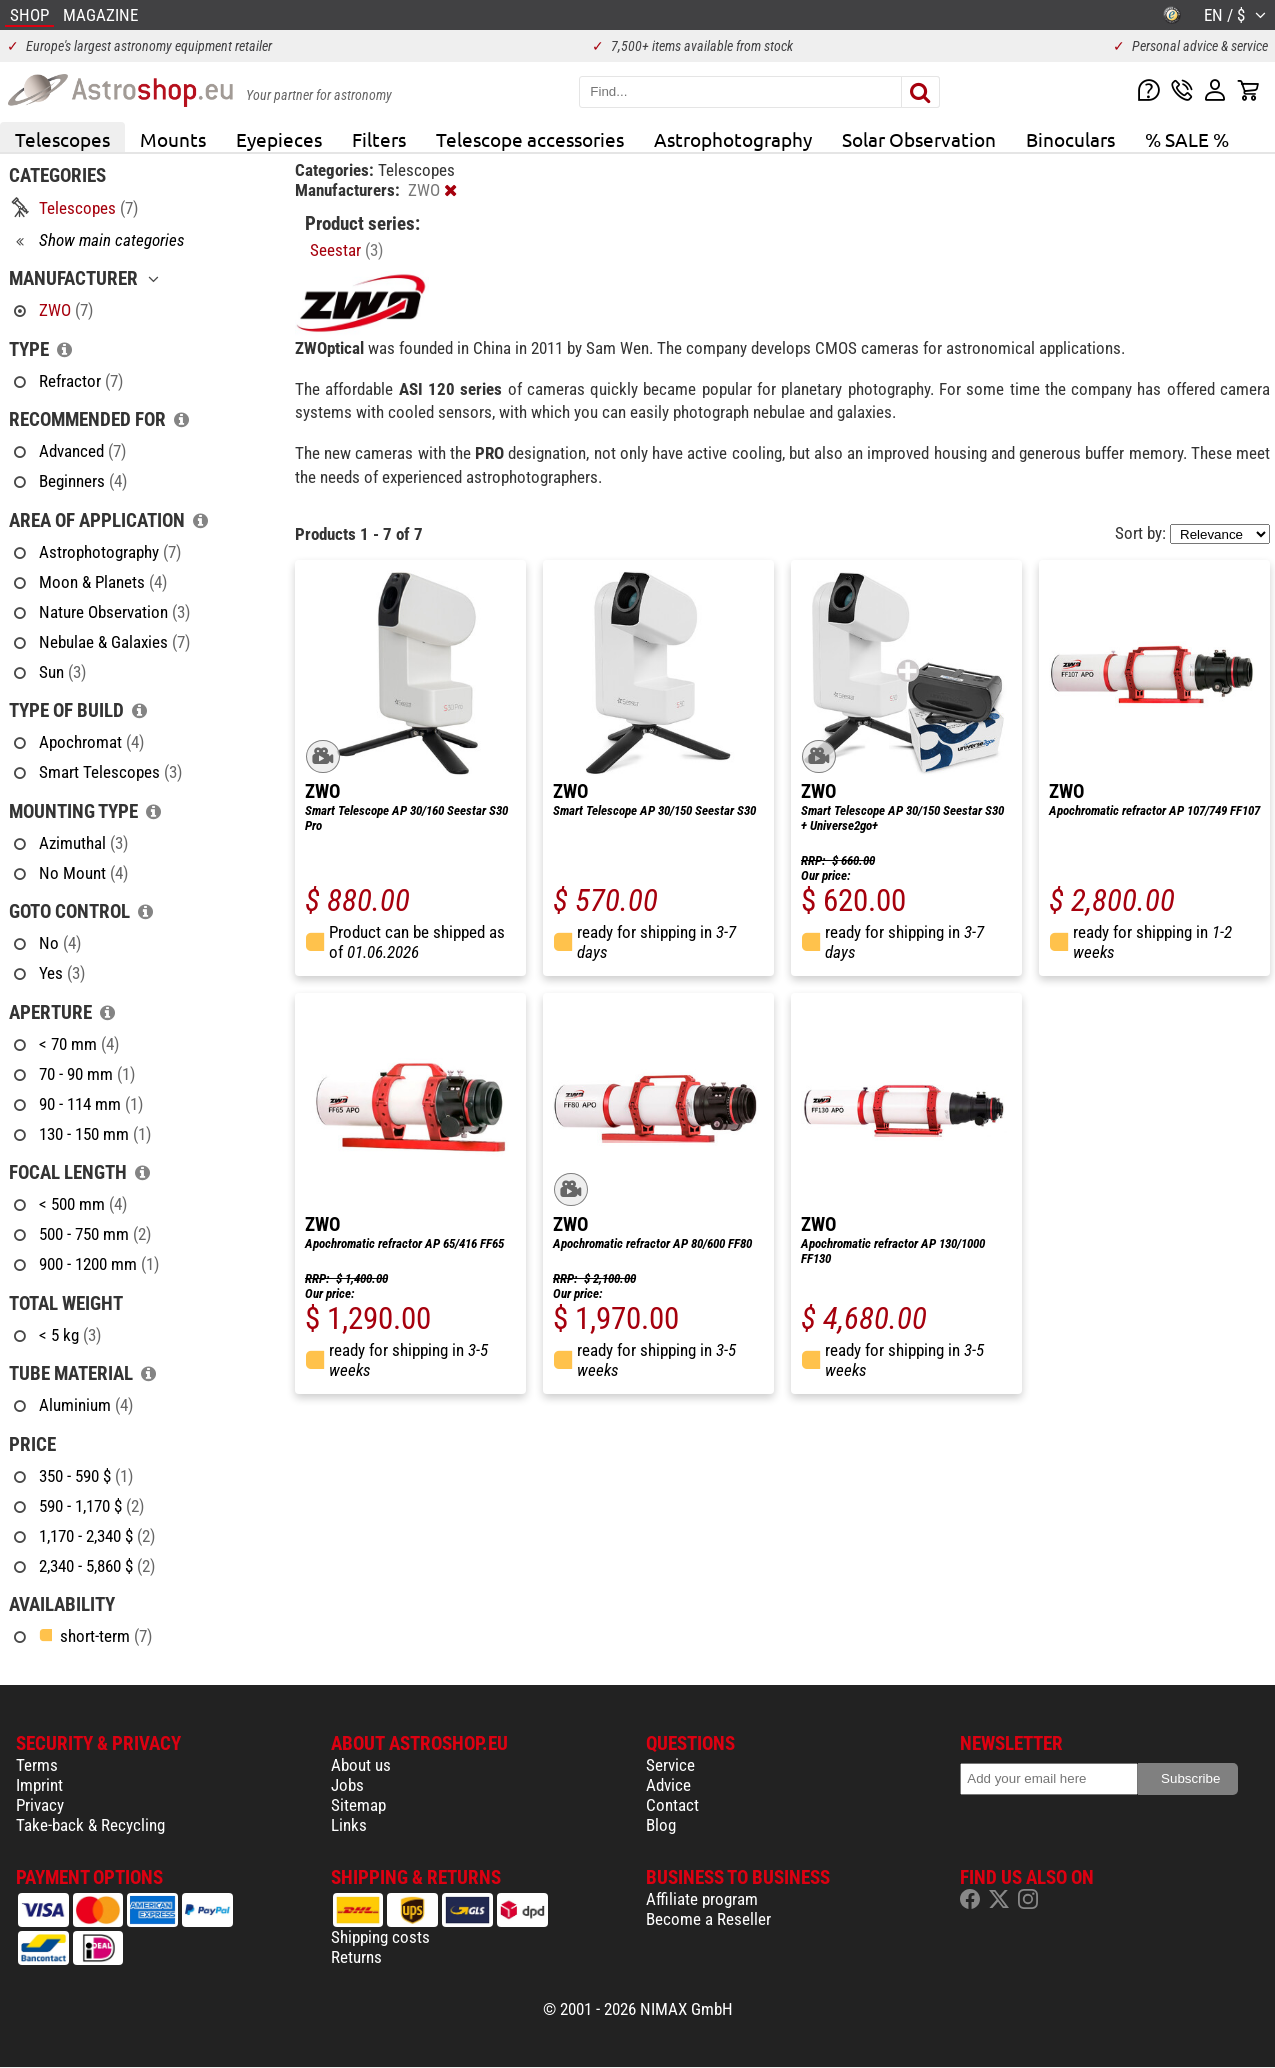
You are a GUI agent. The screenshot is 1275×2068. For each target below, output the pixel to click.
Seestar (346, 250)
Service (670, 1765)
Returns (356, 1957)
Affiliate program (702, 1899)
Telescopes (62, 139)
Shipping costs (380, 1937)
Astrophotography (733, 139)
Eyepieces (279, 139)
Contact (672, 1805)
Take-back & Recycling (90, 1825)
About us (361, 1765)
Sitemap (358, 1805)
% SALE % (1187, 139)
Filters (379, 139)
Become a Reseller (708, 1919)
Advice (668, 1785)
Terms (37, 1765)
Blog (661, 1825)
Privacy (40, 1805)
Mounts (173, 139)
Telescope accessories (530, 139)
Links (349, 1825)
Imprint (39, 1785)
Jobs (347, 1785)
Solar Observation (919, 139)
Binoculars (1070, 139)
